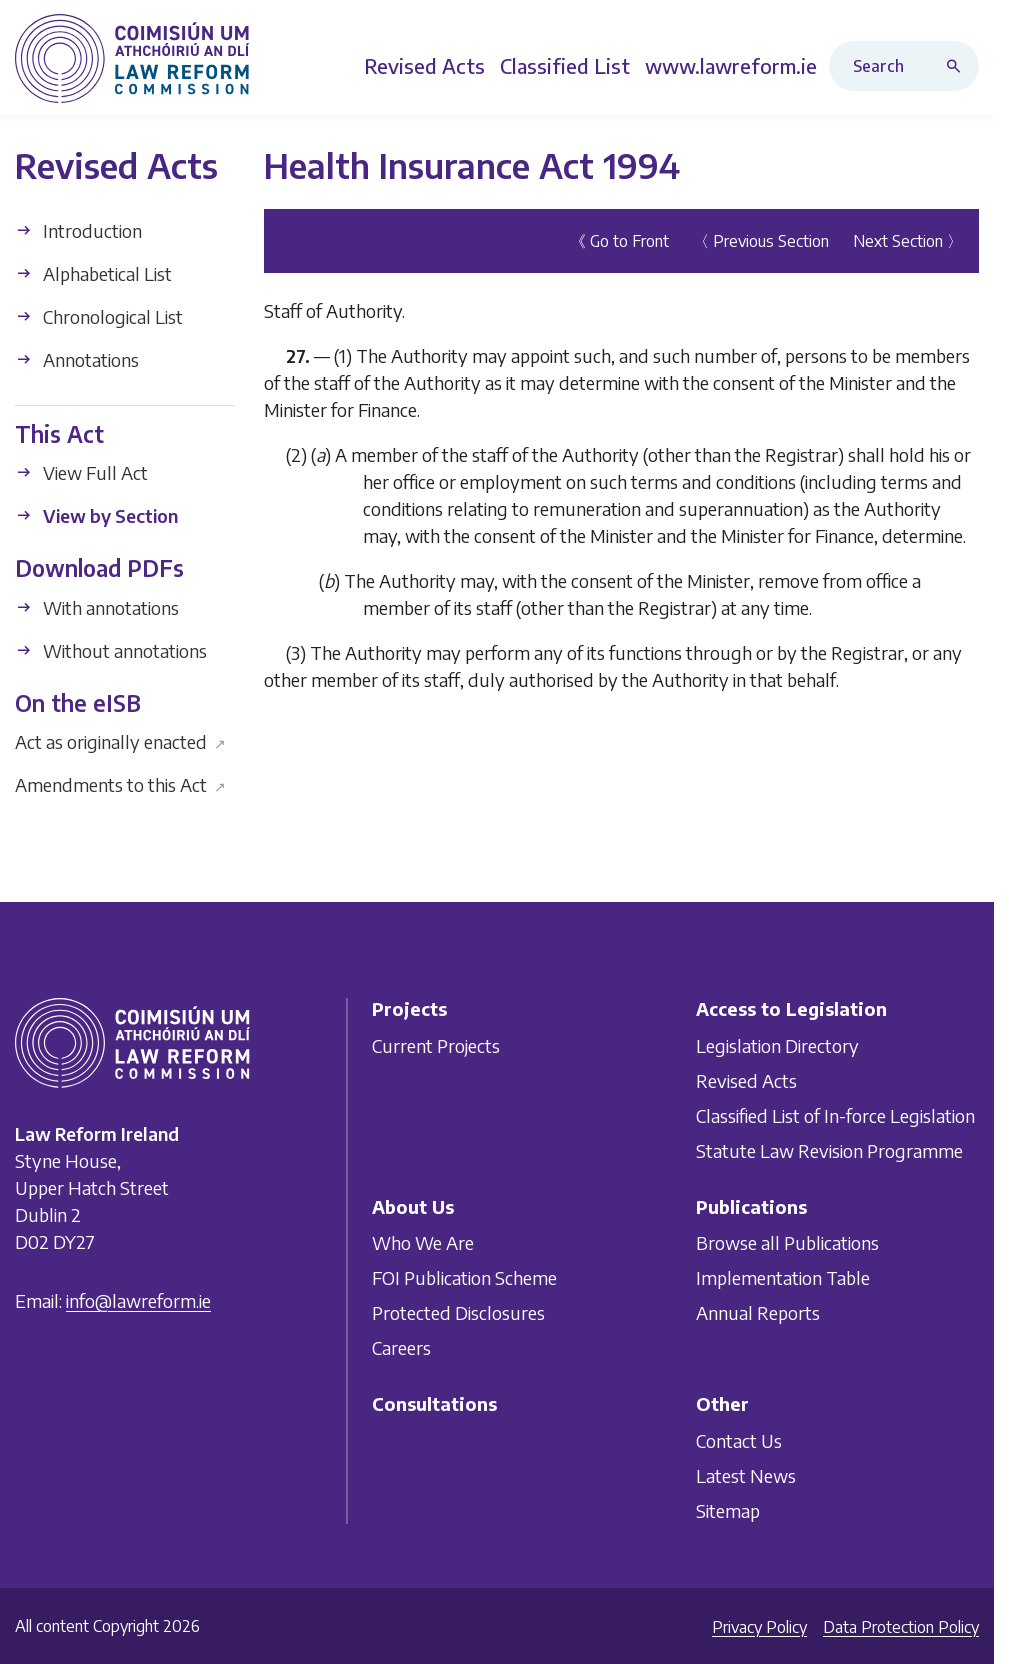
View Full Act (81, 472)
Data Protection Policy (901, 1627)
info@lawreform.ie (138, 1300)
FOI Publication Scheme (464, 1277)
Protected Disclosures (458, 1312)
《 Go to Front (619, 241)
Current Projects (436, 1045)
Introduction (78, 230)
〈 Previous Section (761, 241)
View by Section (96, 515)
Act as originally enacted (120, 741)
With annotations (97, 607)
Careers (401, 1347)
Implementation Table (783, 1277)
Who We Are (423, 1242)
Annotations (77, 359)
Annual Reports (758, 1312)
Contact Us (739, 1440)
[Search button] (958, 66)
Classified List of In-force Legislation (835, 1115)
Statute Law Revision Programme (829, 1150)
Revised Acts (746, 1080)
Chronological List (99, 316)
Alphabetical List (93, 273)
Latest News (746, 1475)
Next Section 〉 (908, 241)
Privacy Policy (759, 1627)
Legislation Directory (777, 1045)
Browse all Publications (787, 1242)
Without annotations (111, 650)
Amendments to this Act (120, 784)
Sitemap (728, 1510)
